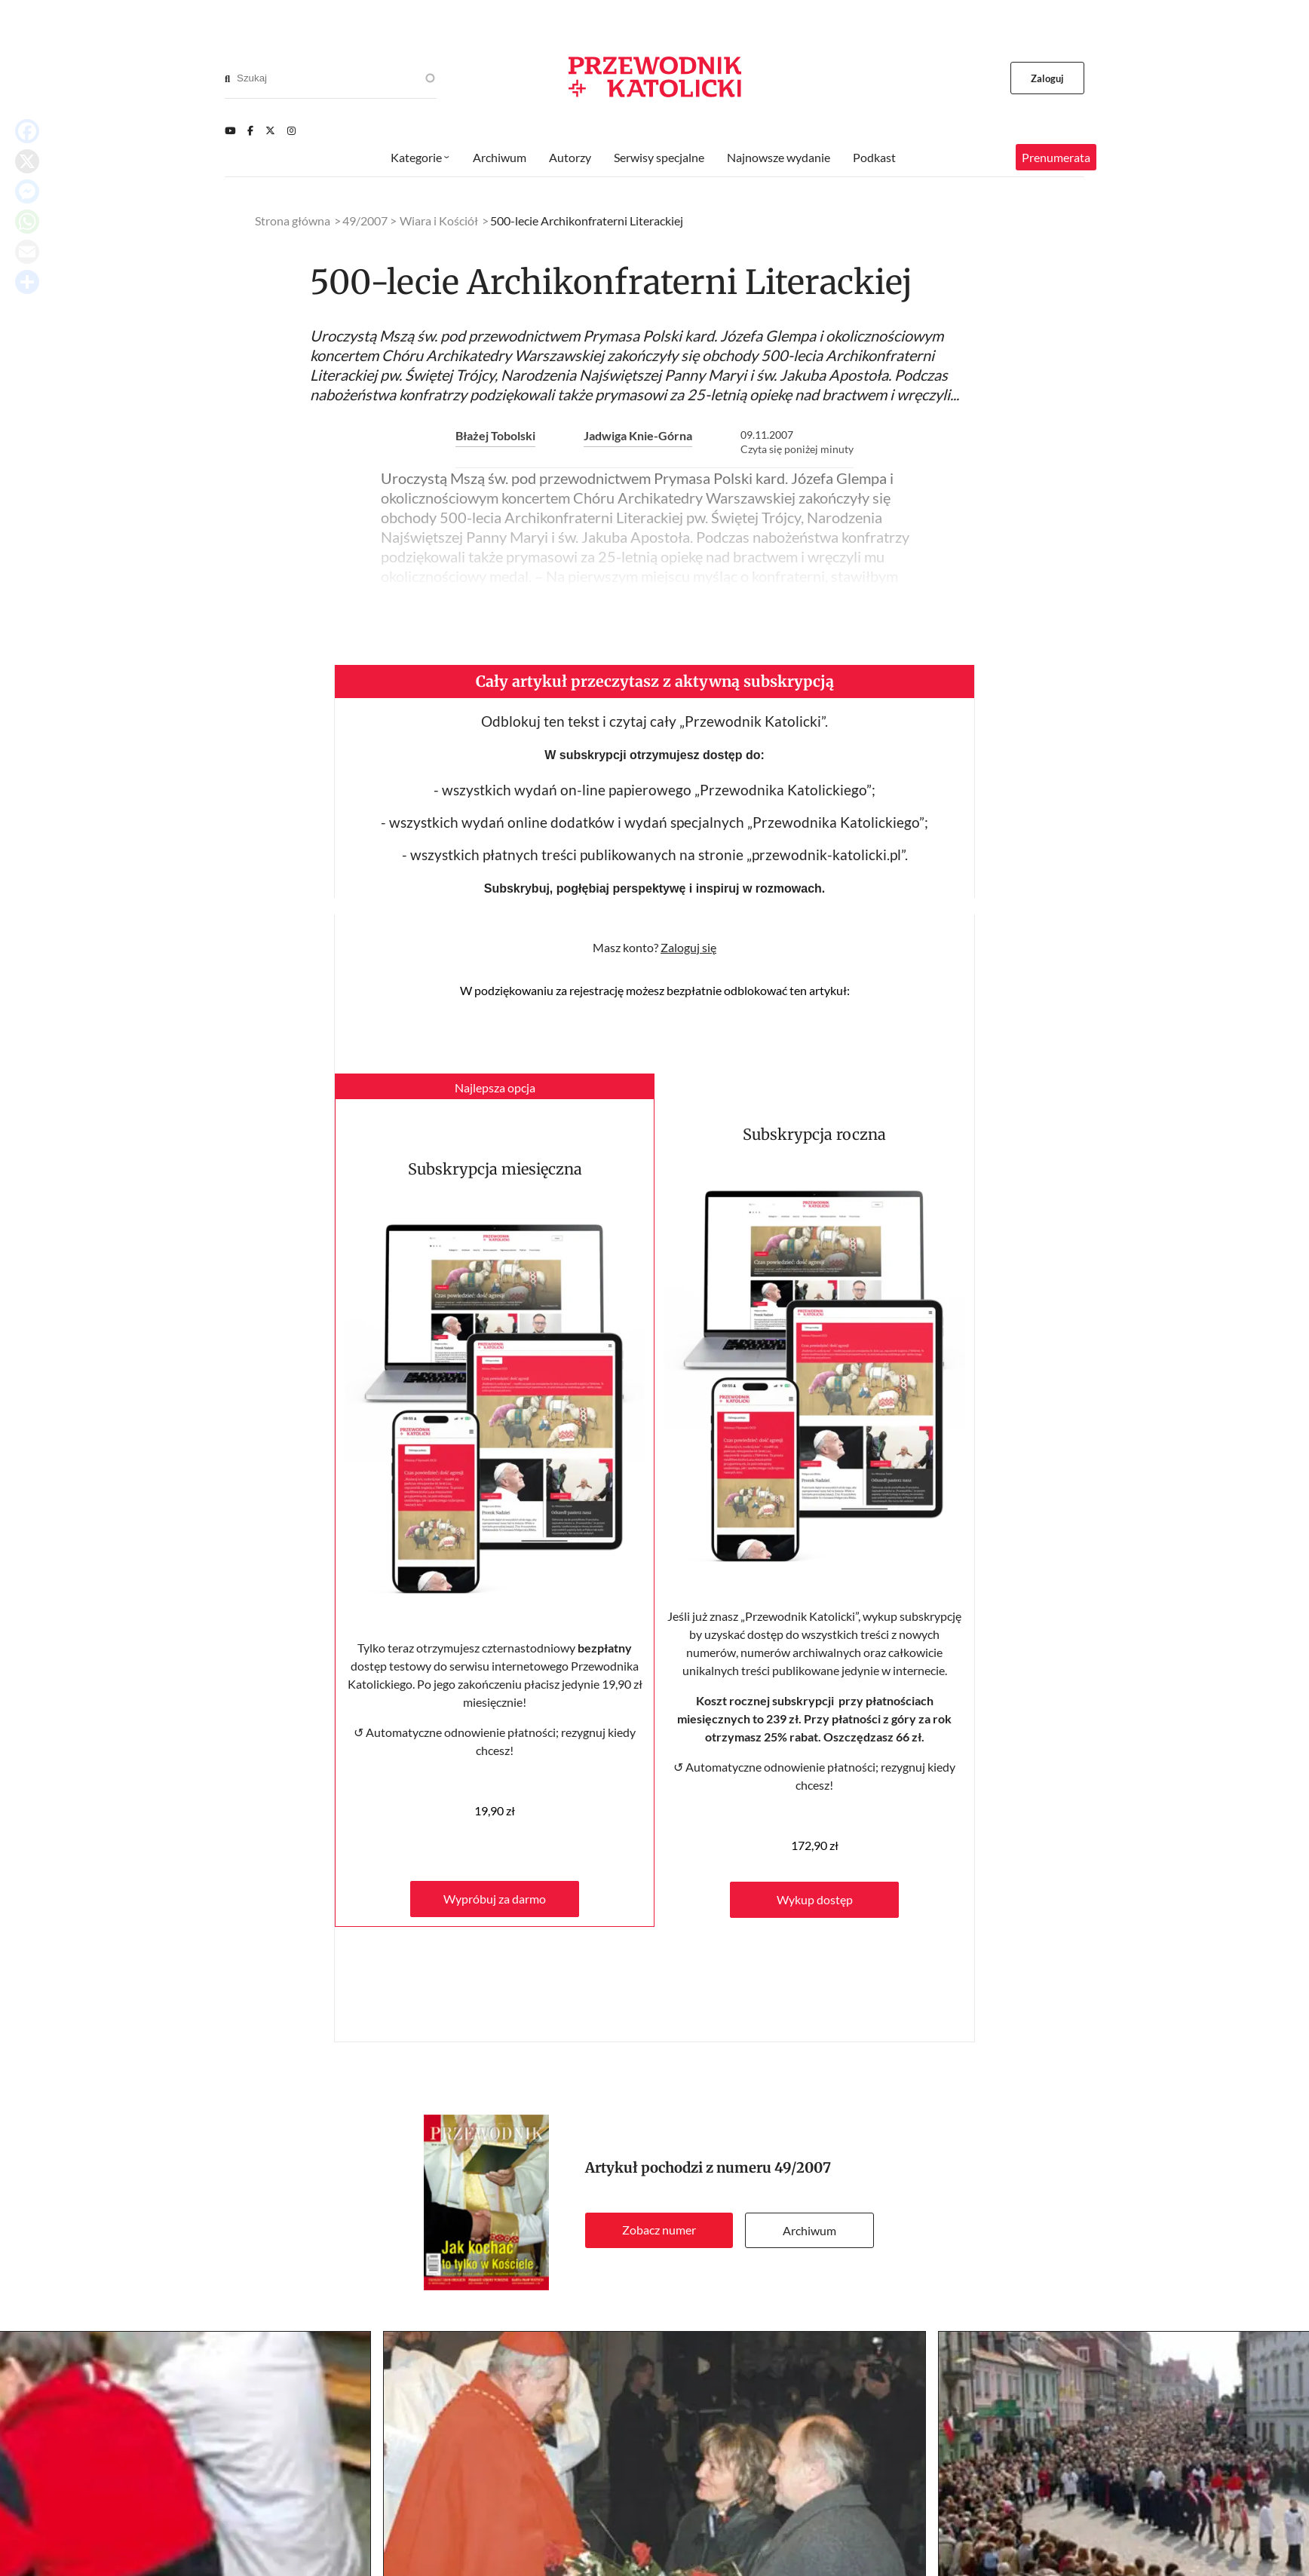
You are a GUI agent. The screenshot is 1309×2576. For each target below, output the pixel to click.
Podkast (874, 157)
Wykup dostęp (815, 1899)
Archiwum (809, 2230)
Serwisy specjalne (659, 157)
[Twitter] (270, 130)
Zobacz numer (659, 2229)
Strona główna (292, 220)
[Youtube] (230, 130)
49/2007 (802, 2167)
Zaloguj (1048, 78)
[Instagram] (291, 130)
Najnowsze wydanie (778, 157)
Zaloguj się (688, 947)
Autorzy (570, 157)
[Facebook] (250, 130)
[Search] (227, 78)
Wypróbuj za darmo (494, 1898)
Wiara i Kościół (439, 220)
